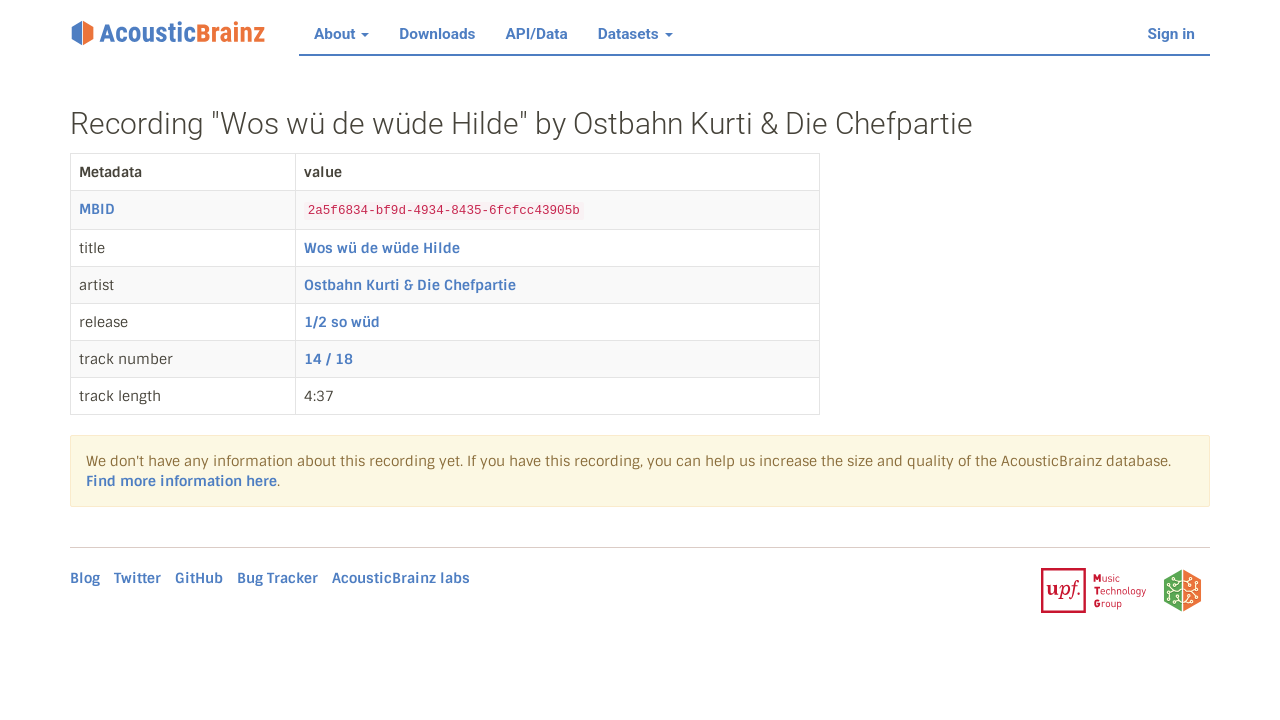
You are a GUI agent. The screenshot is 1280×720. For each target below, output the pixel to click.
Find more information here (181, 481)
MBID (97, 209)
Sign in (1172, 34)
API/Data (537, 34)
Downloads (437, 34)
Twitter (137, 578)
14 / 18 (328, 359)
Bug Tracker (277, 578)
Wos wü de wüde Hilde (382, 248)
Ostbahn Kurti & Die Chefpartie (410, 285)
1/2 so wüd (342, 322)
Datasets (635, 34)
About (341, 34)
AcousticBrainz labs (401, 578)
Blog (85, 578)
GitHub (199, 578)
